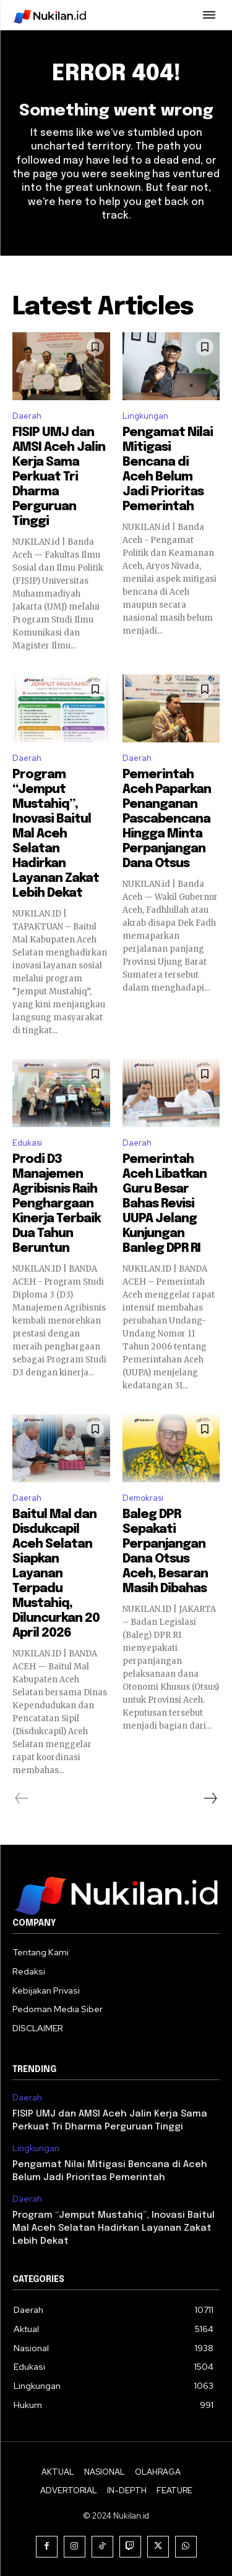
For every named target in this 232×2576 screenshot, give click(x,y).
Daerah (26, 416)
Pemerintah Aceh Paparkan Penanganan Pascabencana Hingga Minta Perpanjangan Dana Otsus (166, 819)
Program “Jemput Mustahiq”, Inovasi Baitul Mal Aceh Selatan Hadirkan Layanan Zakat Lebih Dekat (55, 834)
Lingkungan (145, 416)
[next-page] (210, 1798)
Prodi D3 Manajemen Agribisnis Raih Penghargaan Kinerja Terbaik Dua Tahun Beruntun (56, 1204)
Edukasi (27, 1143)
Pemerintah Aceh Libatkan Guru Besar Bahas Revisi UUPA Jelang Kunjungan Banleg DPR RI (164, 1204)
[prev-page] (22, 1798)
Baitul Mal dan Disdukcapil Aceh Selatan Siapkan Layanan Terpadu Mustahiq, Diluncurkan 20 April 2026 (56, 1574)
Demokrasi (142, 1498)
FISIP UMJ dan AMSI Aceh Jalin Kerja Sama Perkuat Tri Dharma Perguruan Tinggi (58, 477)
